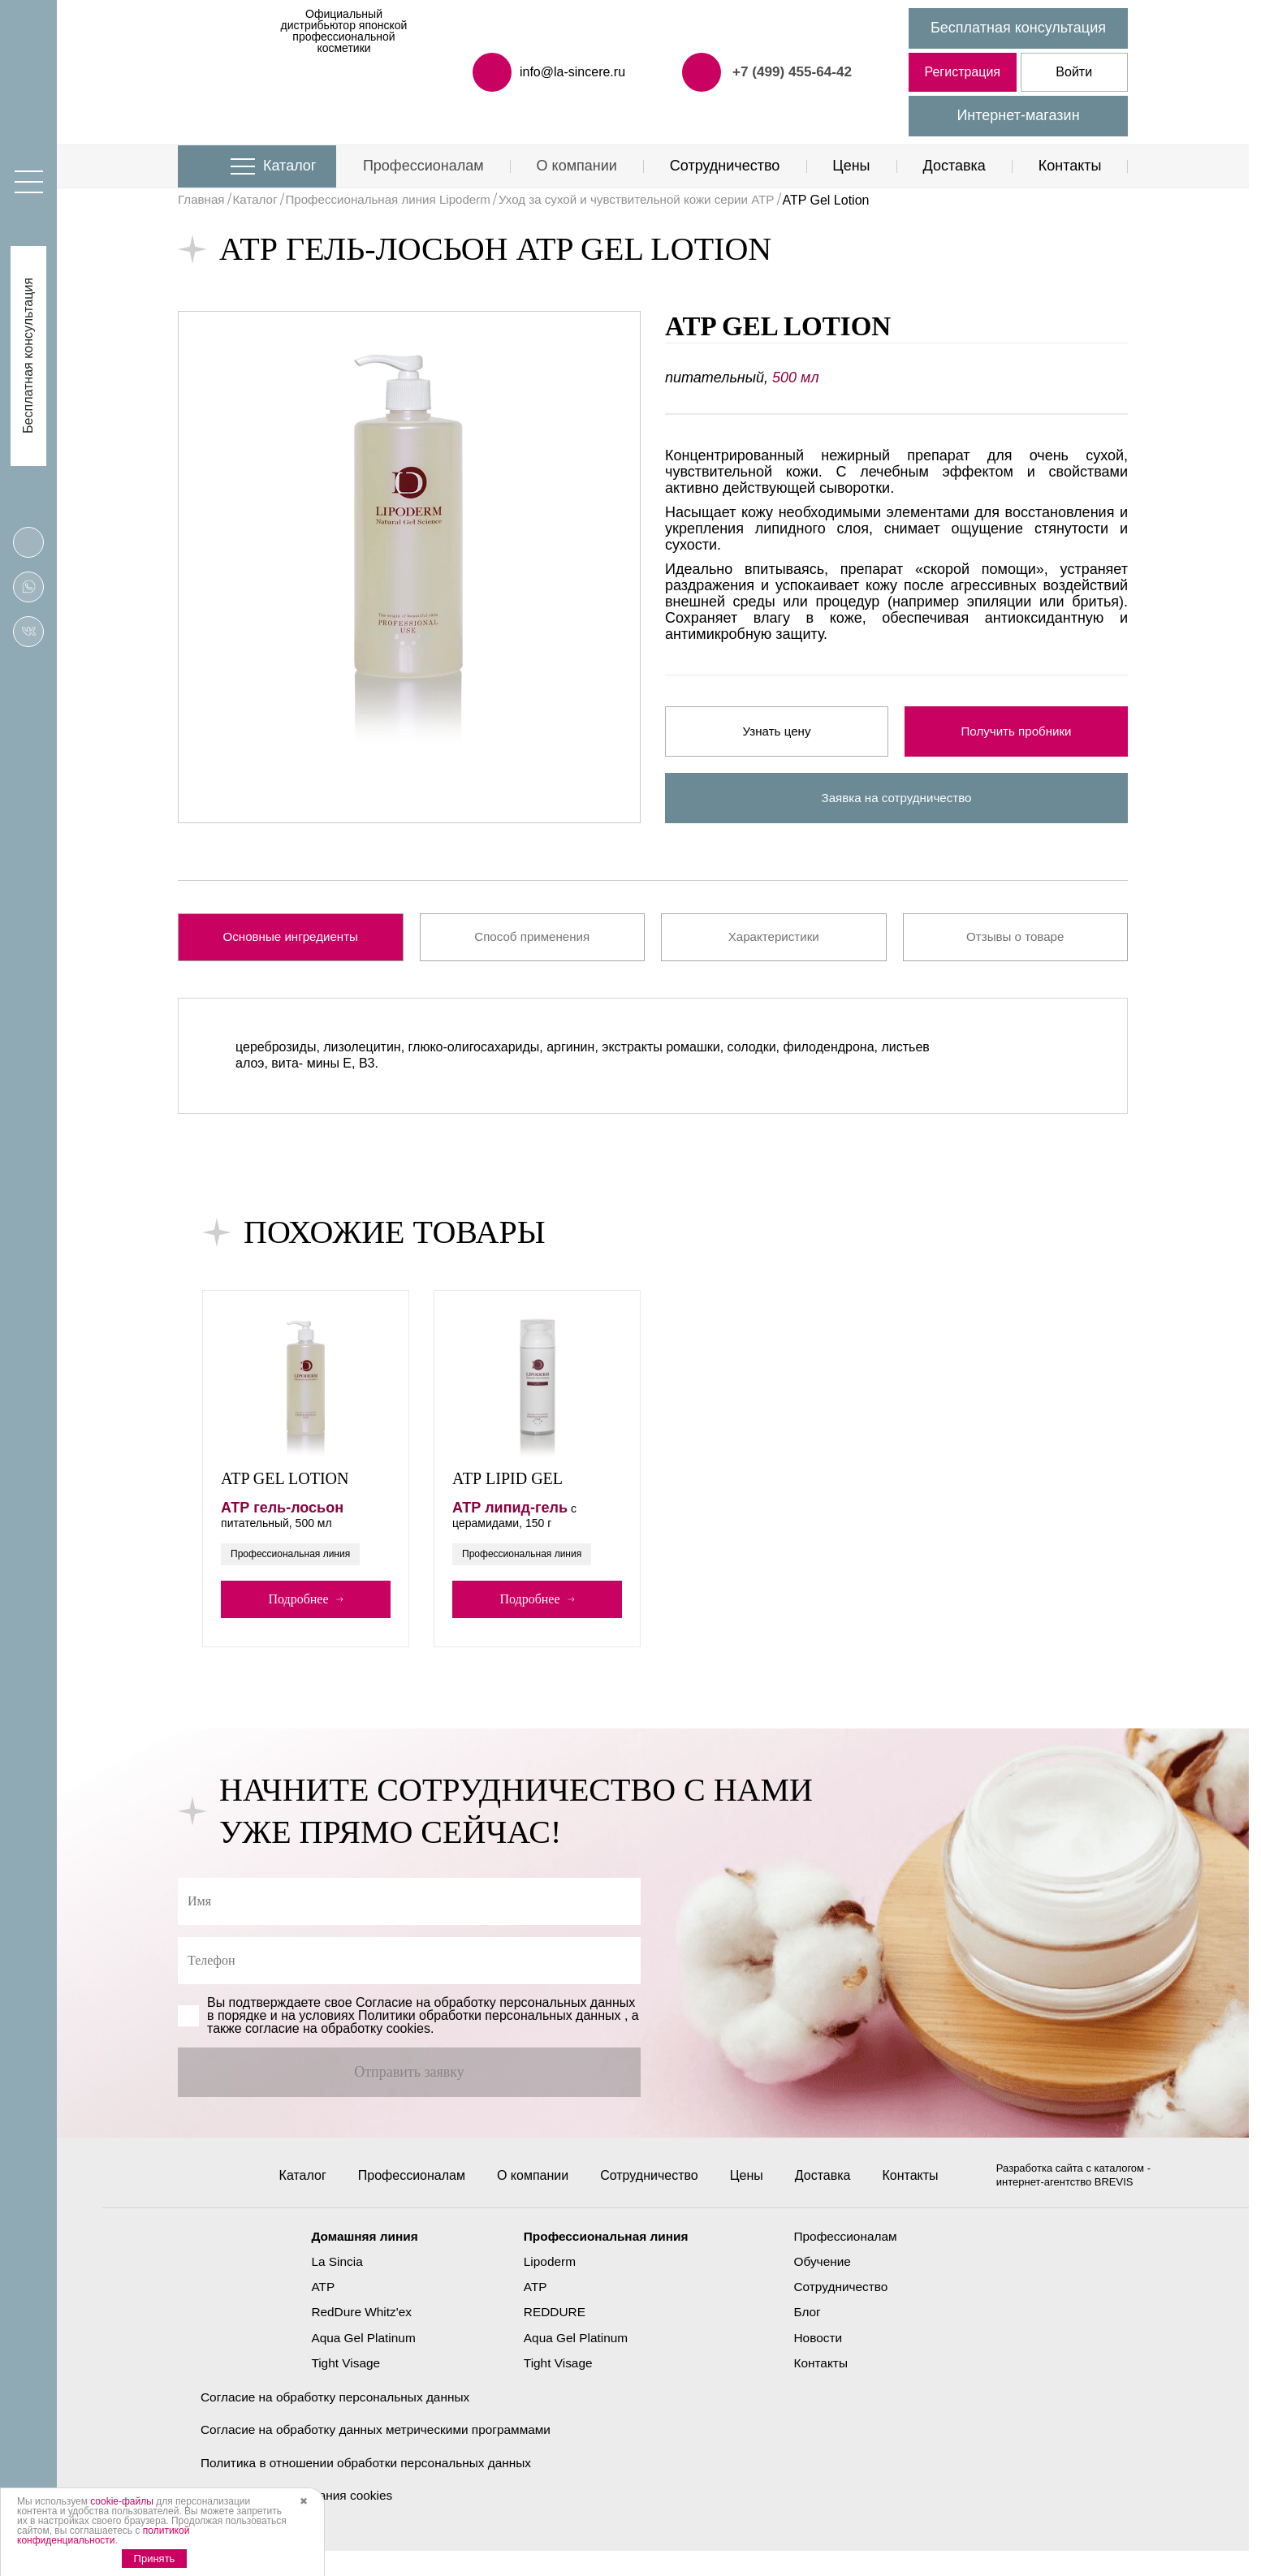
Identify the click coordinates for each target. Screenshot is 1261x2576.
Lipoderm (547, 2285)
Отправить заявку (409, 2082)
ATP (316, 2311)
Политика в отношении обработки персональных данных (372, 2487)
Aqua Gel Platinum (358, 2361)
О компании (577, 165)
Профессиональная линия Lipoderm (399, 200)
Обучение (827, 2285)
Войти (1074, 72)
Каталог (289, 165)
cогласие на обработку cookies (337, 2039)
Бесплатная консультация (1018, 27)
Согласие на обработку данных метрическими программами (382, 2454)
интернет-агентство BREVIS (1065, 2205)
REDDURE (552, 2336)
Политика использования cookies (300, 2520)
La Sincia (330, 2285)
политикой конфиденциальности (103, 2535)
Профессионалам (423, 165)
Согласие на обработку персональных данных (340, 2420)
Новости (822, 2361)
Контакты (1070, 165)
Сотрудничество (725, 165)
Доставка (953, 165)
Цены (851, 165)
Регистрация (962, 72)
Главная (202, 200)
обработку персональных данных (535, 2013)
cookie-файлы (121, 2501)
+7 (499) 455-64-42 (789, 71)
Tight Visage (339, 2386)
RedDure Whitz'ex (356, 2336)
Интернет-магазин (1018, 115)
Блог (811, 2336)
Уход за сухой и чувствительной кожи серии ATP (662, 200)
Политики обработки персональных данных (489, 2026)
